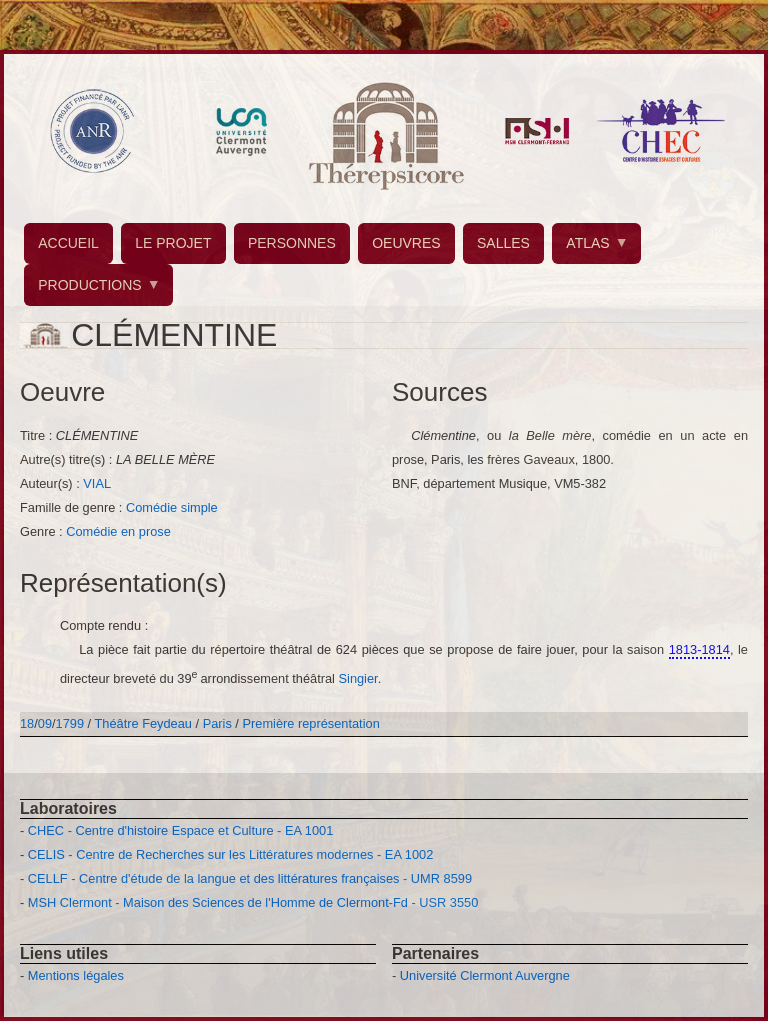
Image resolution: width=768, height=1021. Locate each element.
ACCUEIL (68, 243)
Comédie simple (172, 507)
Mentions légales (76, 975)
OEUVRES (406, 243)
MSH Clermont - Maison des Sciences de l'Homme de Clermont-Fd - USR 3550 (253, 902)
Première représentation (310, 723)
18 (27, 723)
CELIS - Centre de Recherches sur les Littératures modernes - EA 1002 (230, 854)
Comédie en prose (118, 531)
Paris (217, 723)
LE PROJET (173, 243)
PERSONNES (292, 243)
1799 (70, 723)
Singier (358, 679)
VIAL (97, 483)
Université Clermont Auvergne (485, 975)
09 (45, 723)
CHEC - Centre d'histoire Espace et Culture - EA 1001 (180, 830)
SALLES (503, 243)
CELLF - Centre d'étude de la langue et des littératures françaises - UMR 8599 (250, 878)
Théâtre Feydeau (143, 723)
